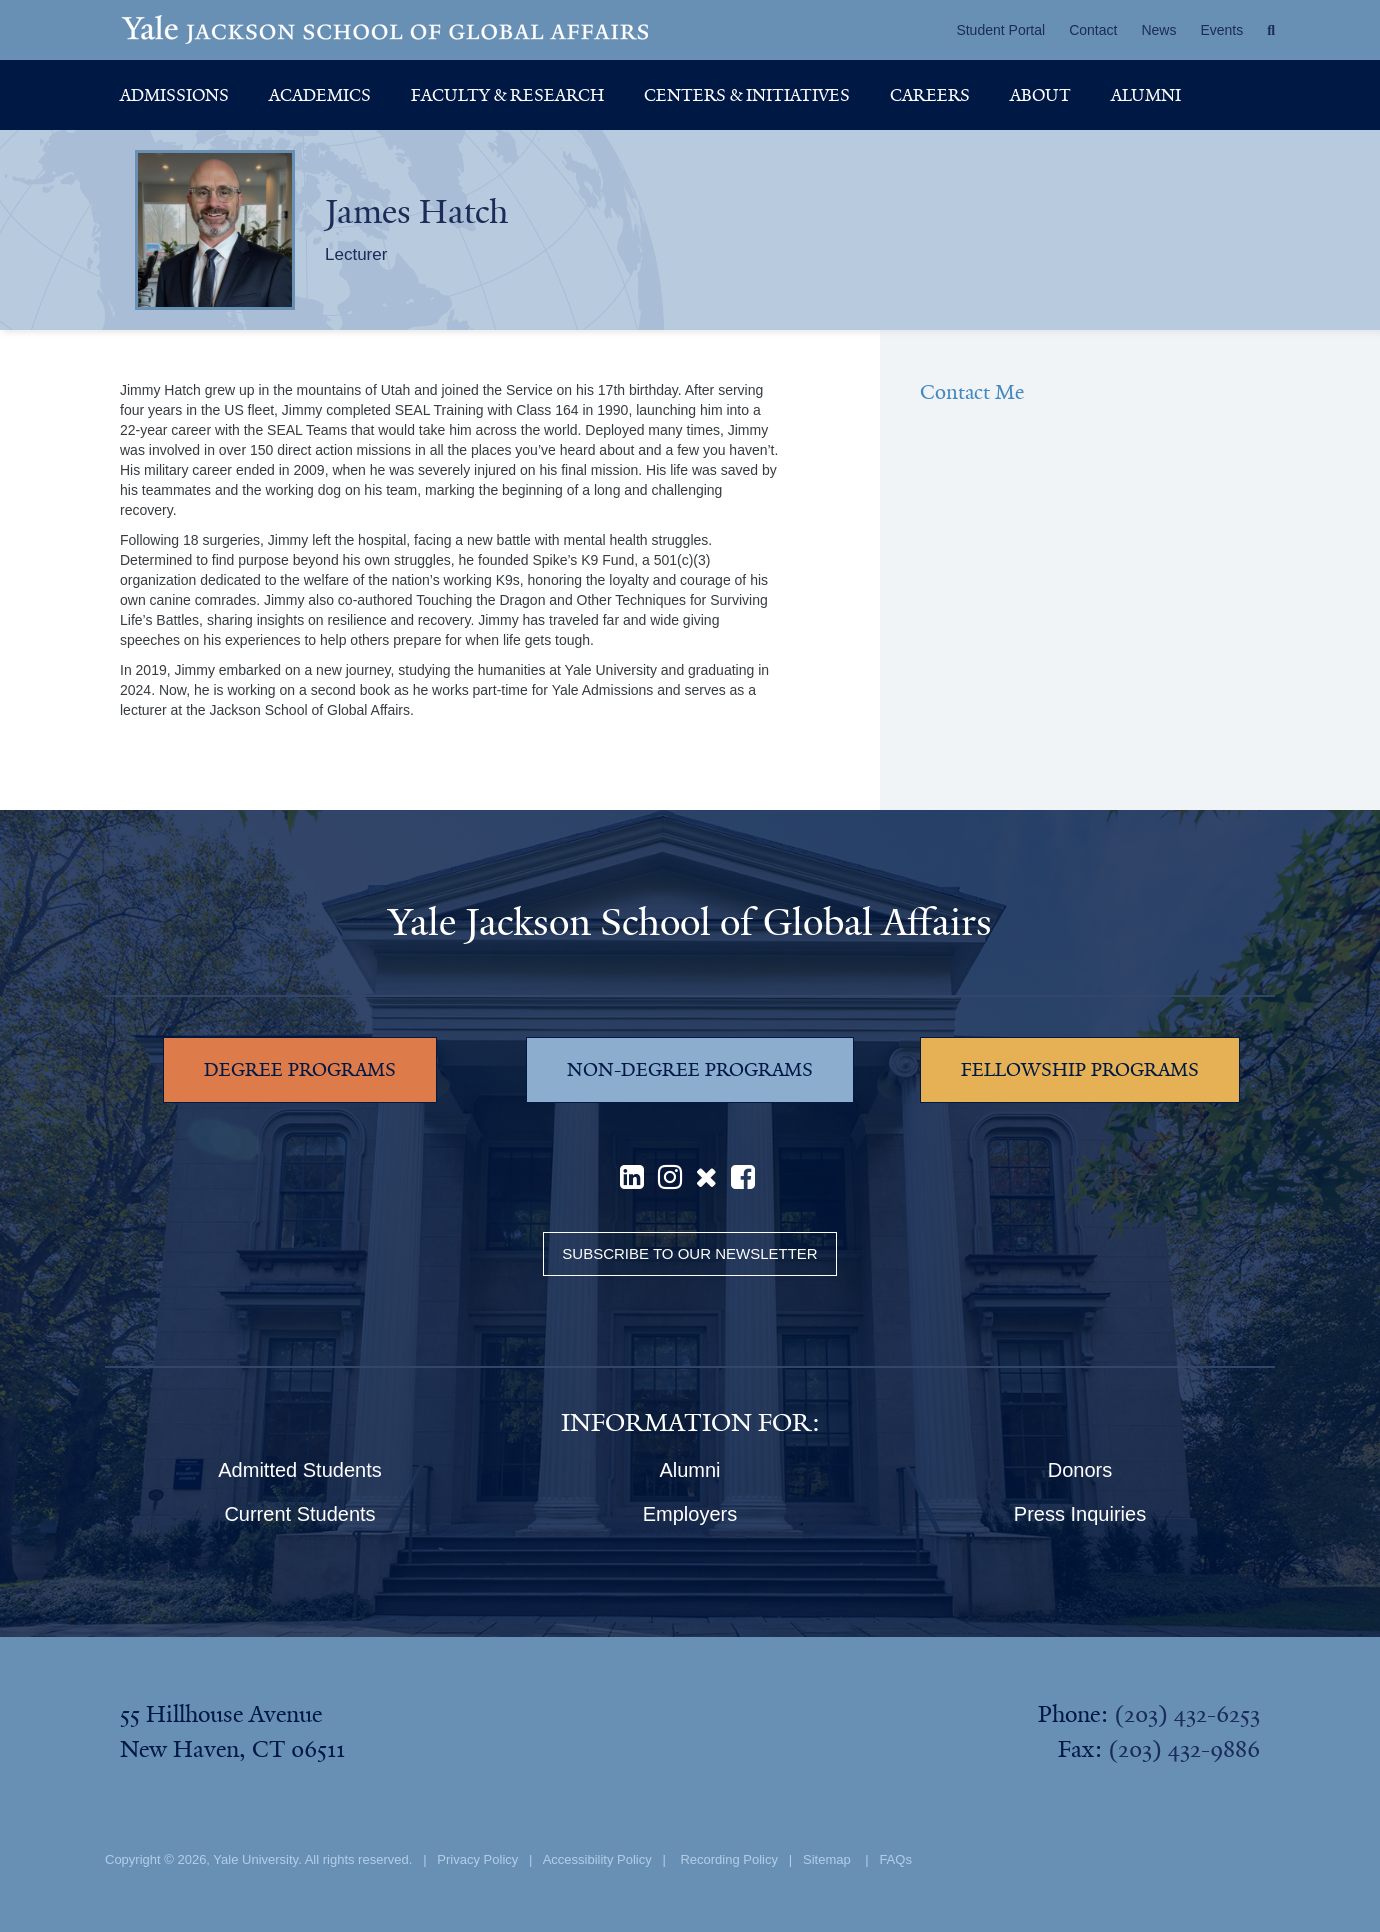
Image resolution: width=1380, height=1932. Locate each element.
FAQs (895, 1859)
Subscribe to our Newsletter (689, 1253)
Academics (320, 95)
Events (1221, 30)
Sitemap (827, 1859)
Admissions (174, 95)
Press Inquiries (1080, 1514)
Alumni (1146, 95)
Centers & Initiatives (747, 95)
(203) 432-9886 (1184, 1749)
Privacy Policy (477, 1859)
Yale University (255, 1859)
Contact (1093, 30)
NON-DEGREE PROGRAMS (690, 1070)
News (1158, 30)
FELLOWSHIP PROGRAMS (1080, 1070)
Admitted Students (299, 1470)
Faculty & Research (507, 95)
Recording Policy (729, 1859)
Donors (1080, 1470)
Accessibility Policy (597, 1859)
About (1040, 95)
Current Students (299, 1514)
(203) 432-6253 (1187, 1714)
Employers (690, 1514)
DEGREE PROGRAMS (300, 1070)
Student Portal (1000, 30)
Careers (930, 95)
